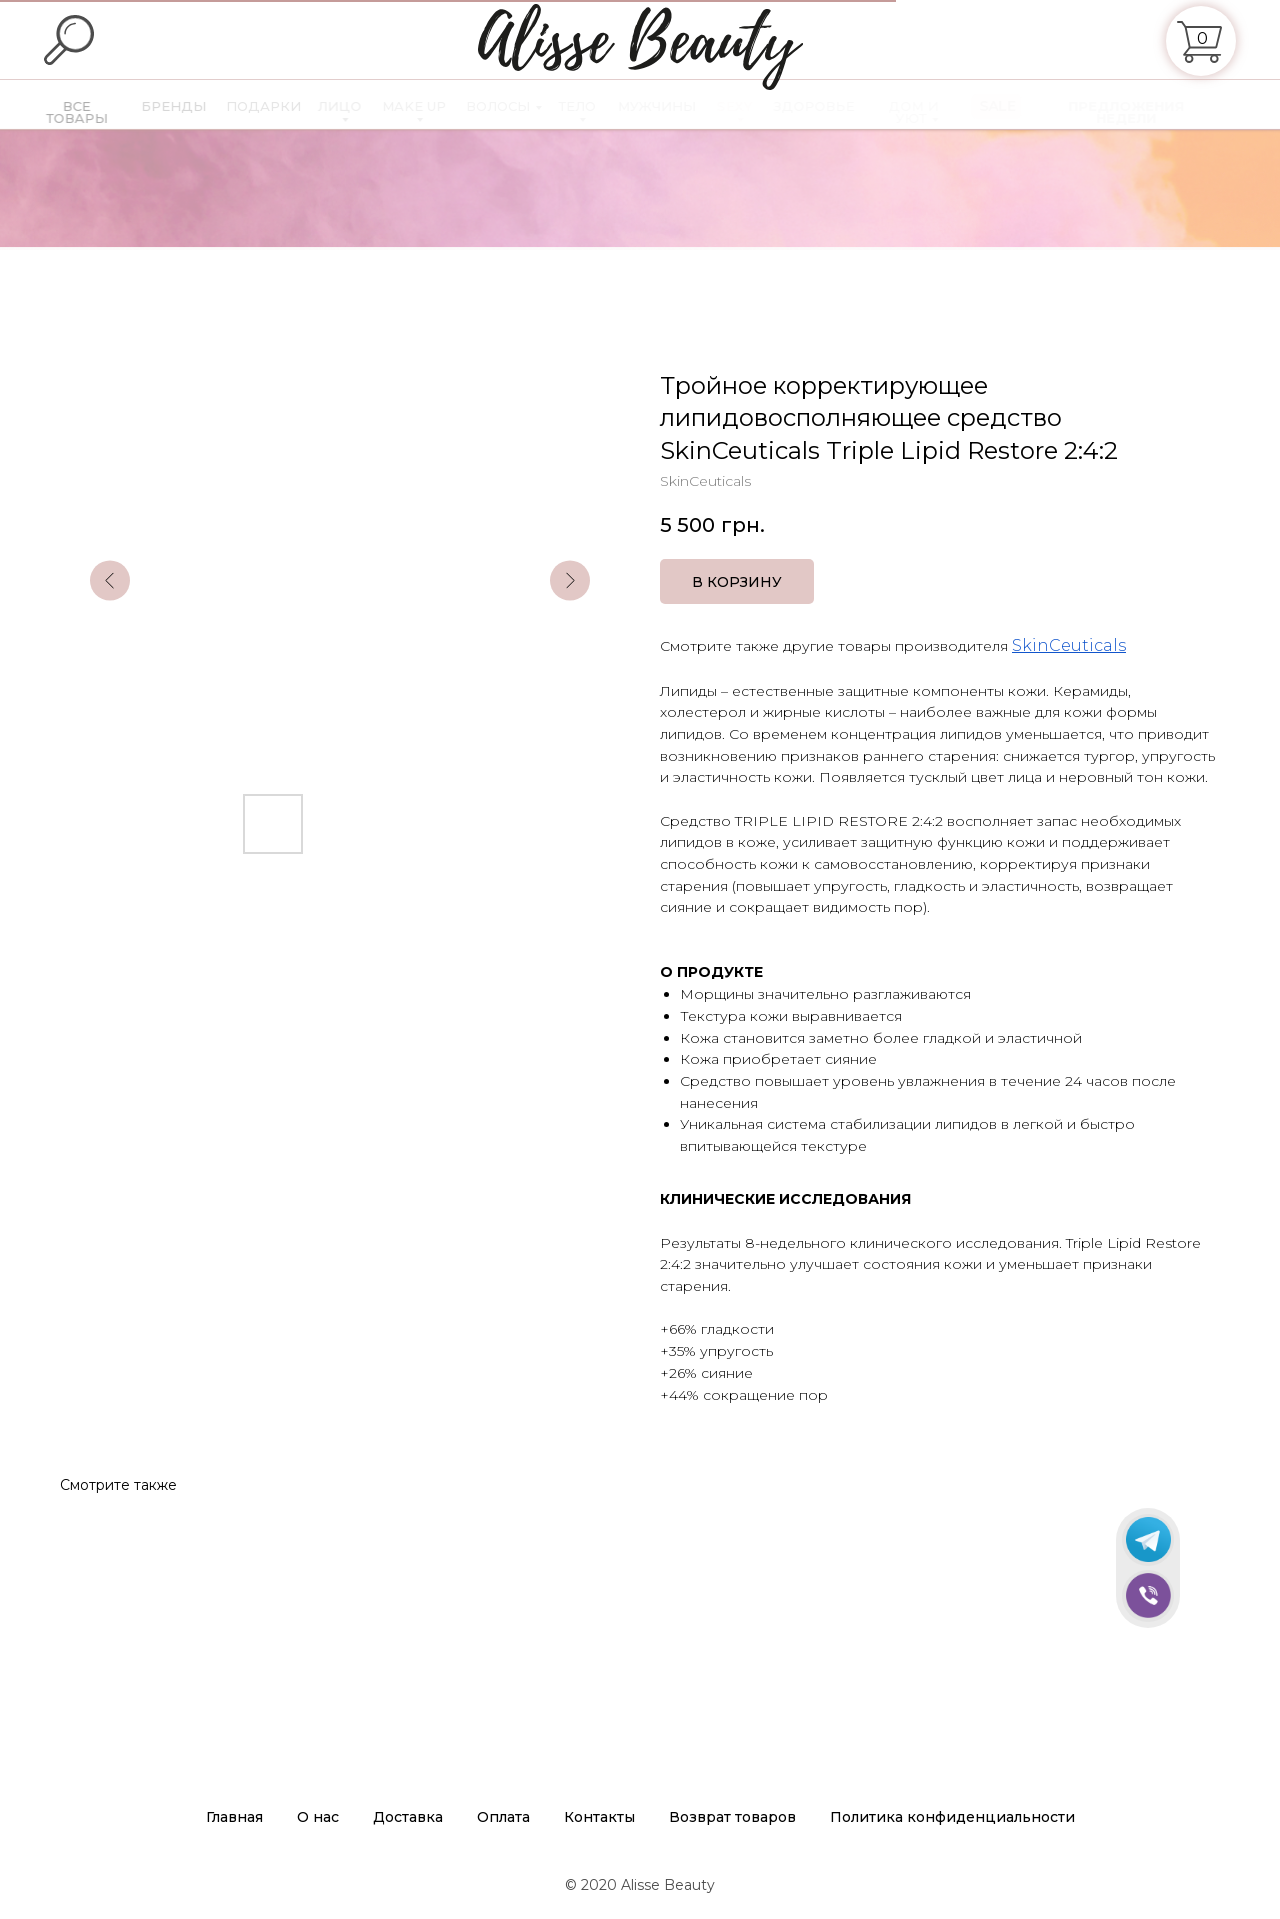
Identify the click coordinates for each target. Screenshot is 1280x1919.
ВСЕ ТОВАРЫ (90, 112)
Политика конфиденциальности (952, 1817)
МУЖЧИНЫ (676, 106)
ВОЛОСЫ (517, 106)
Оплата (503, 1817)
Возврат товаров (732, 1817)
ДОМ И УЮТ (933, 112)
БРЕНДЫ (190, 106)
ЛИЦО (358, 106)
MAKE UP (433, 106)
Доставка (408, 1817)
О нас (318, 1817)
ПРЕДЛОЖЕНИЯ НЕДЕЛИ (1146, 112)
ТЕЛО (596, 106)
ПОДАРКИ (281, 106)
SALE (1017, 106)
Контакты (599, 1817)
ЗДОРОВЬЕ (833, 106)
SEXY (754, 106)
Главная (234, 1817)
